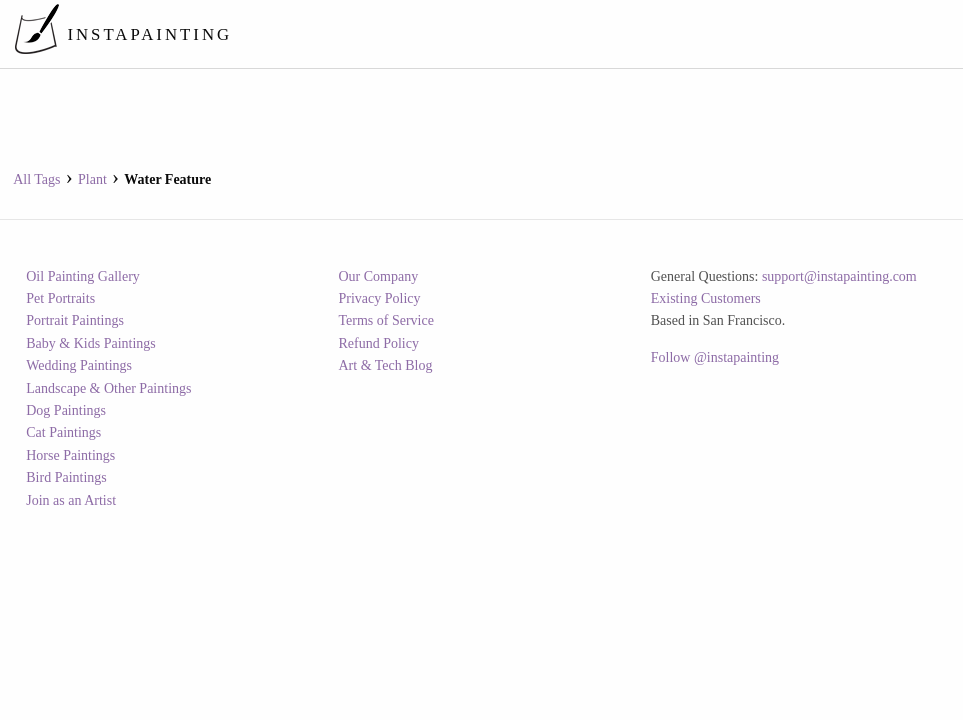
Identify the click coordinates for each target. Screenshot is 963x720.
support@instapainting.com (839, 276)
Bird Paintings (66, 477)
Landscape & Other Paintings (108, 388)
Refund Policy (378, 343)
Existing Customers (706, 298)
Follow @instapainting (715, 357)
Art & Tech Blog (385, 365)
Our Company (378, 276)
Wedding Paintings (79, 365)
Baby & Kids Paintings (91, 343)
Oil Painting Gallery (83, 276)
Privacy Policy (379, 298)
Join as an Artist (71, 500)
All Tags (36, 179)
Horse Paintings (70, 455)
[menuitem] (580, 34)
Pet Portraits (60, 298)
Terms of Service (385, 320)
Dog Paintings (66, 410)
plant (92, 179)
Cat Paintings (63, 432)
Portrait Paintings (75, 320)
